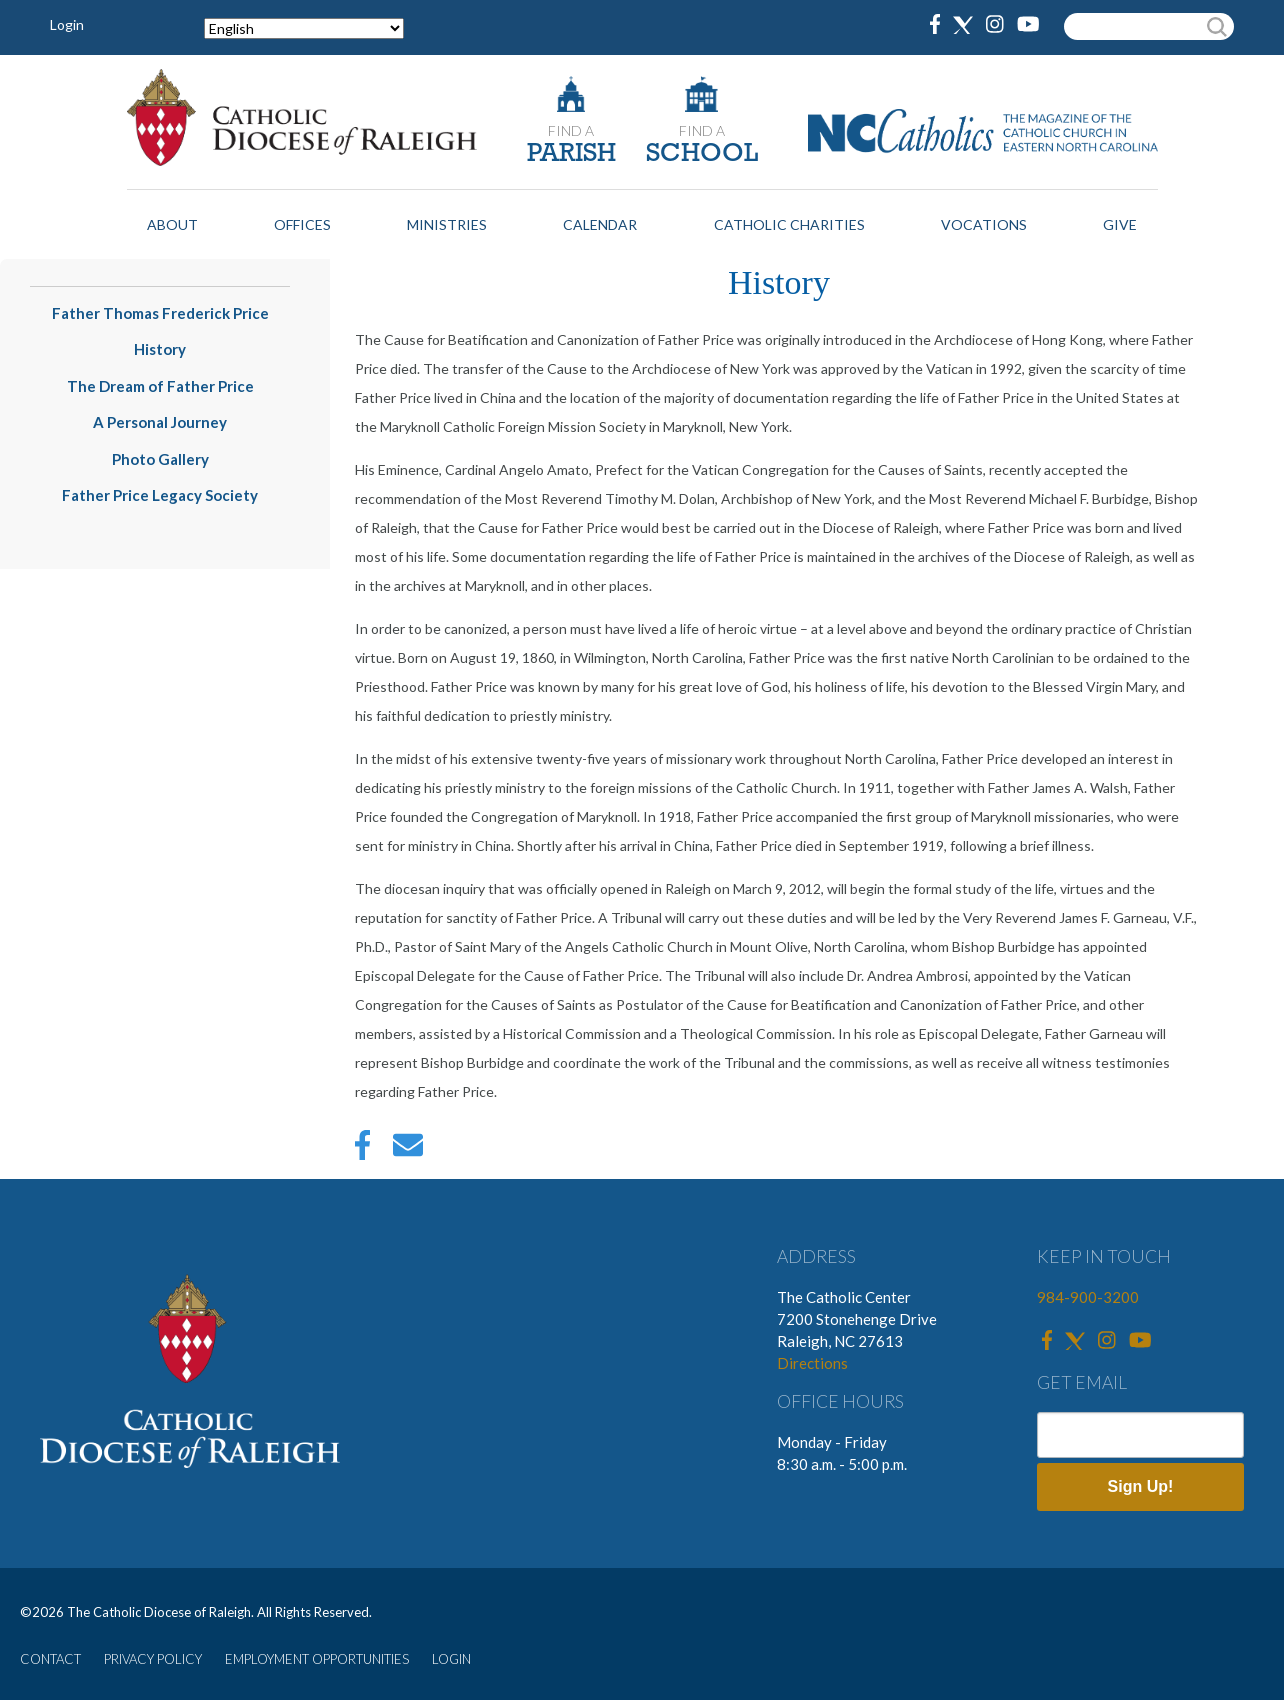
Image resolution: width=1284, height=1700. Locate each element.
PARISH (571, 154)
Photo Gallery (160, 459)
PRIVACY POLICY (153, 1659)
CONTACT (50, 1659)
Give (1120, 224)
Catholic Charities (789, 224)
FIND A (571, 130)
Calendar (600, 224)
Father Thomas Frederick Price (160, 313)
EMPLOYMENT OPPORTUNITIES (317, 1659)
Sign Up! (1141, 1486)
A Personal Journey (160, 422)
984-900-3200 (1088, 1297)
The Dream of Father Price (160, 386)
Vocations (984, 224)
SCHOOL (702, 154)
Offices (302, 224)
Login (67, 24)
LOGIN (451, 1659)
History (160, 349)
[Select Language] (304, 28)
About (172, 224)
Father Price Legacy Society (160, 495)
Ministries (447, 224)
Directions (812, 1363)
